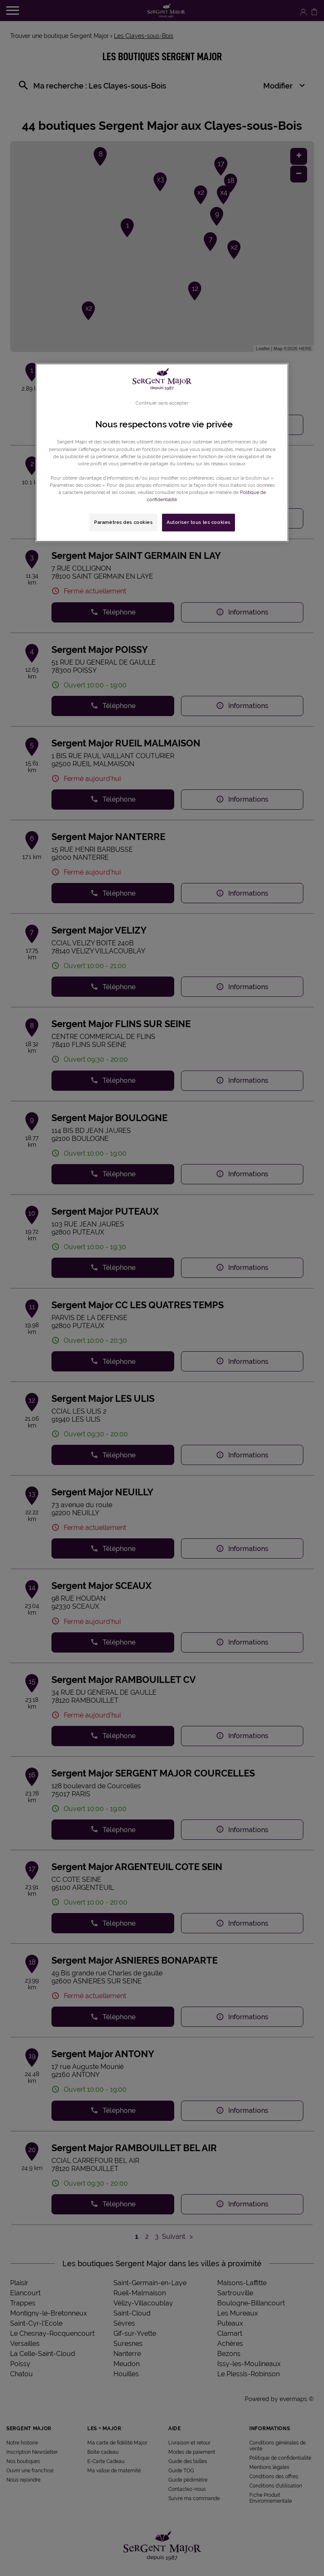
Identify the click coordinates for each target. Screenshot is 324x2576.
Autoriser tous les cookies (198, 522)
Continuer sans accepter (161, 402)
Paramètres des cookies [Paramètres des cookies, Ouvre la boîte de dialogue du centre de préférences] (123, 522)
